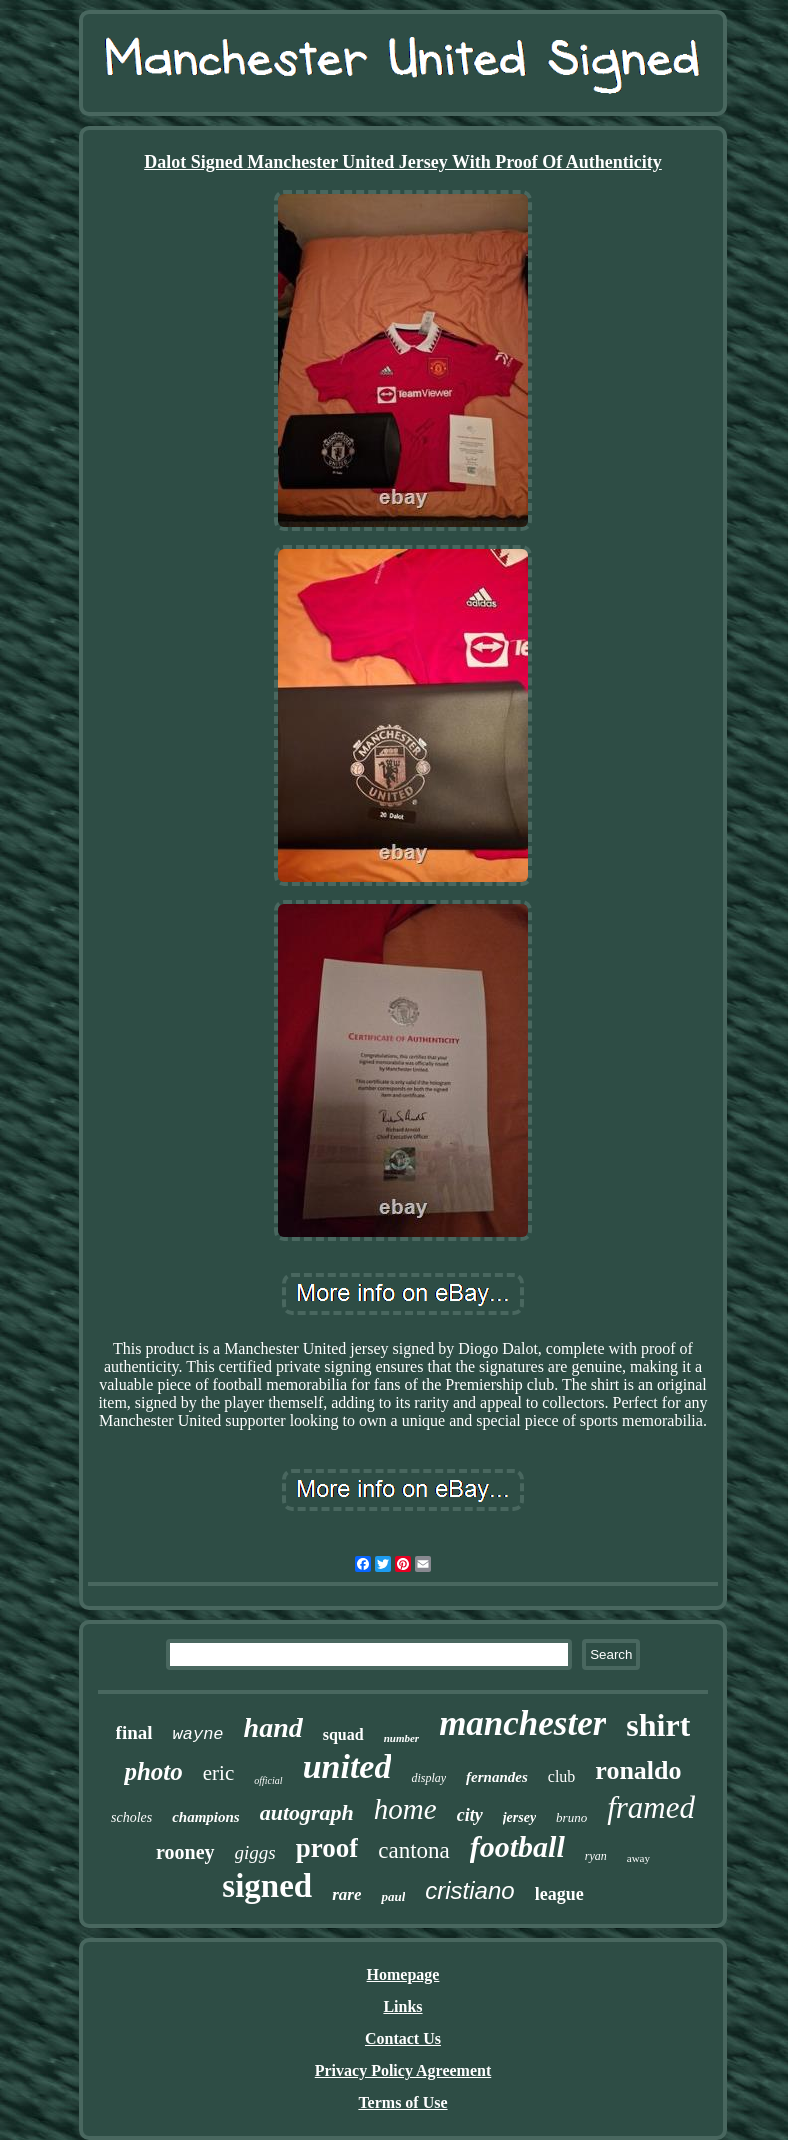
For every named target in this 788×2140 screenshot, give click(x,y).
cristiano (469, 1890)
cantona (414, 1850)
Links (402, 2006)
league (559, 1894)
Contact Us (403, 2038)
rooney (185, 1852)
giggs (255, 1852)
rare (346, 1894)
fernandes (497, 1777)
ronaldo (638, 1770)
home (405, 1809)
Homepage (403, 1974)
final (134, 1732)
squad (343, 1734)
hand (273, 1727)
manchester (522, 1723)
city (470, 1815)
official (268, 1780)
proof (327, 1848)
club (562, 1776)
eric (218, 1773)
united (347, 1766)
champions (206, 1817)
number (401, 1738)
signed (267, 1886)
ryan (596, 1856)
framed (651, 1807)
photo (153, 1771)
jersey (519, 1817)
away (638, 1858)
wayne (198, 1734)
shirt (658, 1725)
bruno (571, 1817)
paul (393, 1896)
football (517, 1846)
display (428, 1778)
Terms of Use (402, 2102)
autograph (307, 1812)
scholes (131, 1817)
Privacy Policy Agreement (403, 2070)
